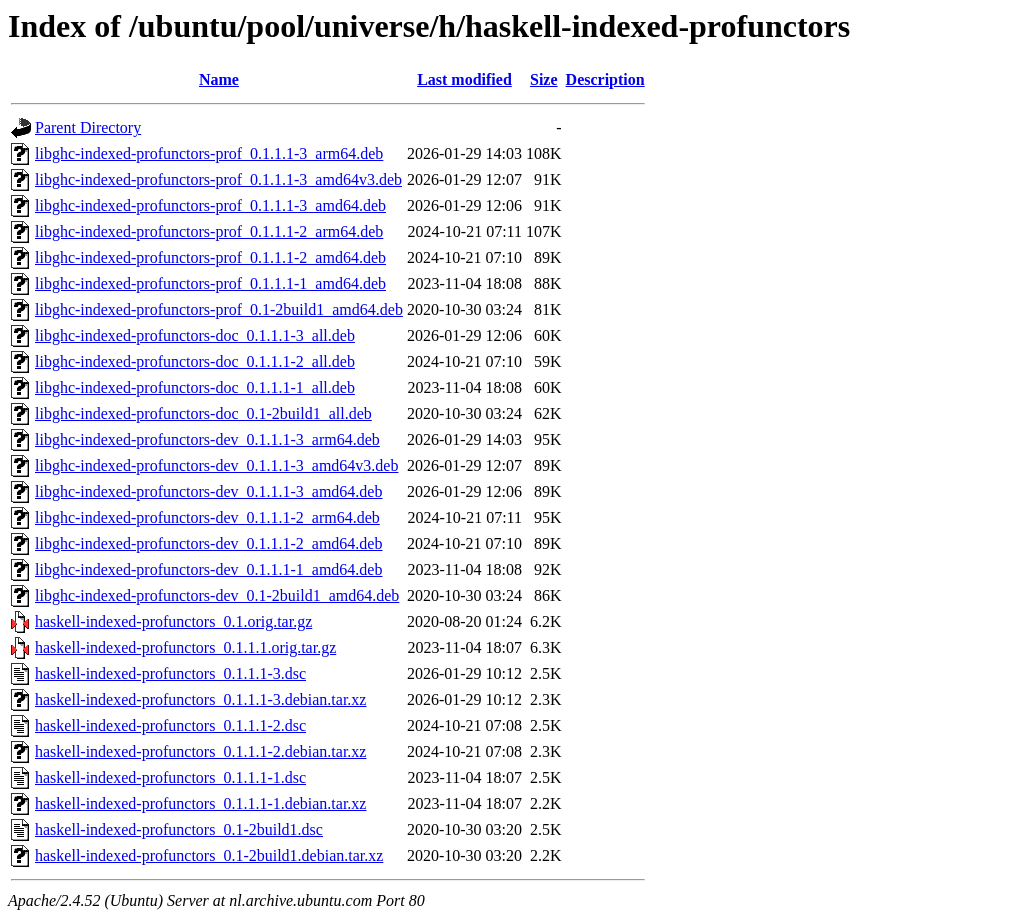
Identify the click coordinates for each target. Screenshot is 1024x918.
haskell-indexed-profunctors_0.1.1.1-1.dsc (170, 777)
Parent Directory (88, 127)
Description (605, 79)
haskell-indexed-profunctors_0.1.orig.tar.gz (173, 621)
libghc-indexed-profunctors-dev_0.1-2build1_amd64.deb (217, 595)
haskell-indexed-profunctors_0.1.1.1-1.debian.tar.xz (200, 803)
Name (219, 79)
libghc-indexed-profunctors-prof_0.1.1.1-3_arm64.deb (209, 153)
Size (544, 79)
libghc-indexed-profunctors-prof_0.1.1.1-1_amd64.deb (210, 283)
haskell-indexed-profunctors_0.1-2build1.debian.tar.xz (209, 855)
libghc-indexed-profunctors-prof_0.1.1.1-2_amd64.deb (210, 257)
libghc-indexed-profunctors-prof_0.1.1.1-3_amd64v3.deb (218, 179)
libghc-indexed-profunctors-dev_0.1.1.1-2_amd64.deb (208, 543)
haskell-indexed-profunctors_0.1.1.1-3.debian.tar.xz (200, 699)
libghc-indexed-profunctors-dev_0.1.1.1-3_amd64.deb (208, 491)
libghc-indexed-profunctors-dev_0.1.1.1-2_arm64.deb (207, 517)
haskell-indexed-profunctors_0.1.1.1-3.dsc (170, 673)
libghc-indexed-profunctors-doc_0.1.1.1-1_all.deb (195, 387)
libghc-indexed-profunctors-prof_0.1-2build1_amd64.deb (219, 309)
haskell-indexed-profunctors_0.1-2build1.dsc (179, 829)
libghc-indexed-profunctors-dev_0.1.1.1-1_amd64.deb (208, 569)
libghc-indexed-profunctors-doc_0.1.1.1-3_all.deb (195, 335)
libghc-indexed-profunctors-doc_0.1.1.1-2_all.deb (195, 361)
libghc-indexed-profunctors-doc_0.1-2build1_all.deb (203, 413)
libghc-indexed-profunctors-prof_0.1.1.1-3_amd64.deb (210, 205)
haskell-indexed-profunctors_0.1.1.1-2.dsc (170, 725)
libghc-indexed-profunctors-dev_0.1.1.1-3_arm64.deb (207, 439)
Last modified (464, 79)
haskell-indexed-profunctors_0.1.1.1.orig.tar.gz (185, 647)
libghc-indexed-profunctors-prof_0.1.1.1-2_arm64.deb (209, 231)
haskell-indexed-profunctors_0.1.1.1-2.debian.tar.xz (200, 751)
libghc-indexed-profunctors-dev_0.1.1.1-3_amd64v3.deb (216, 465)
